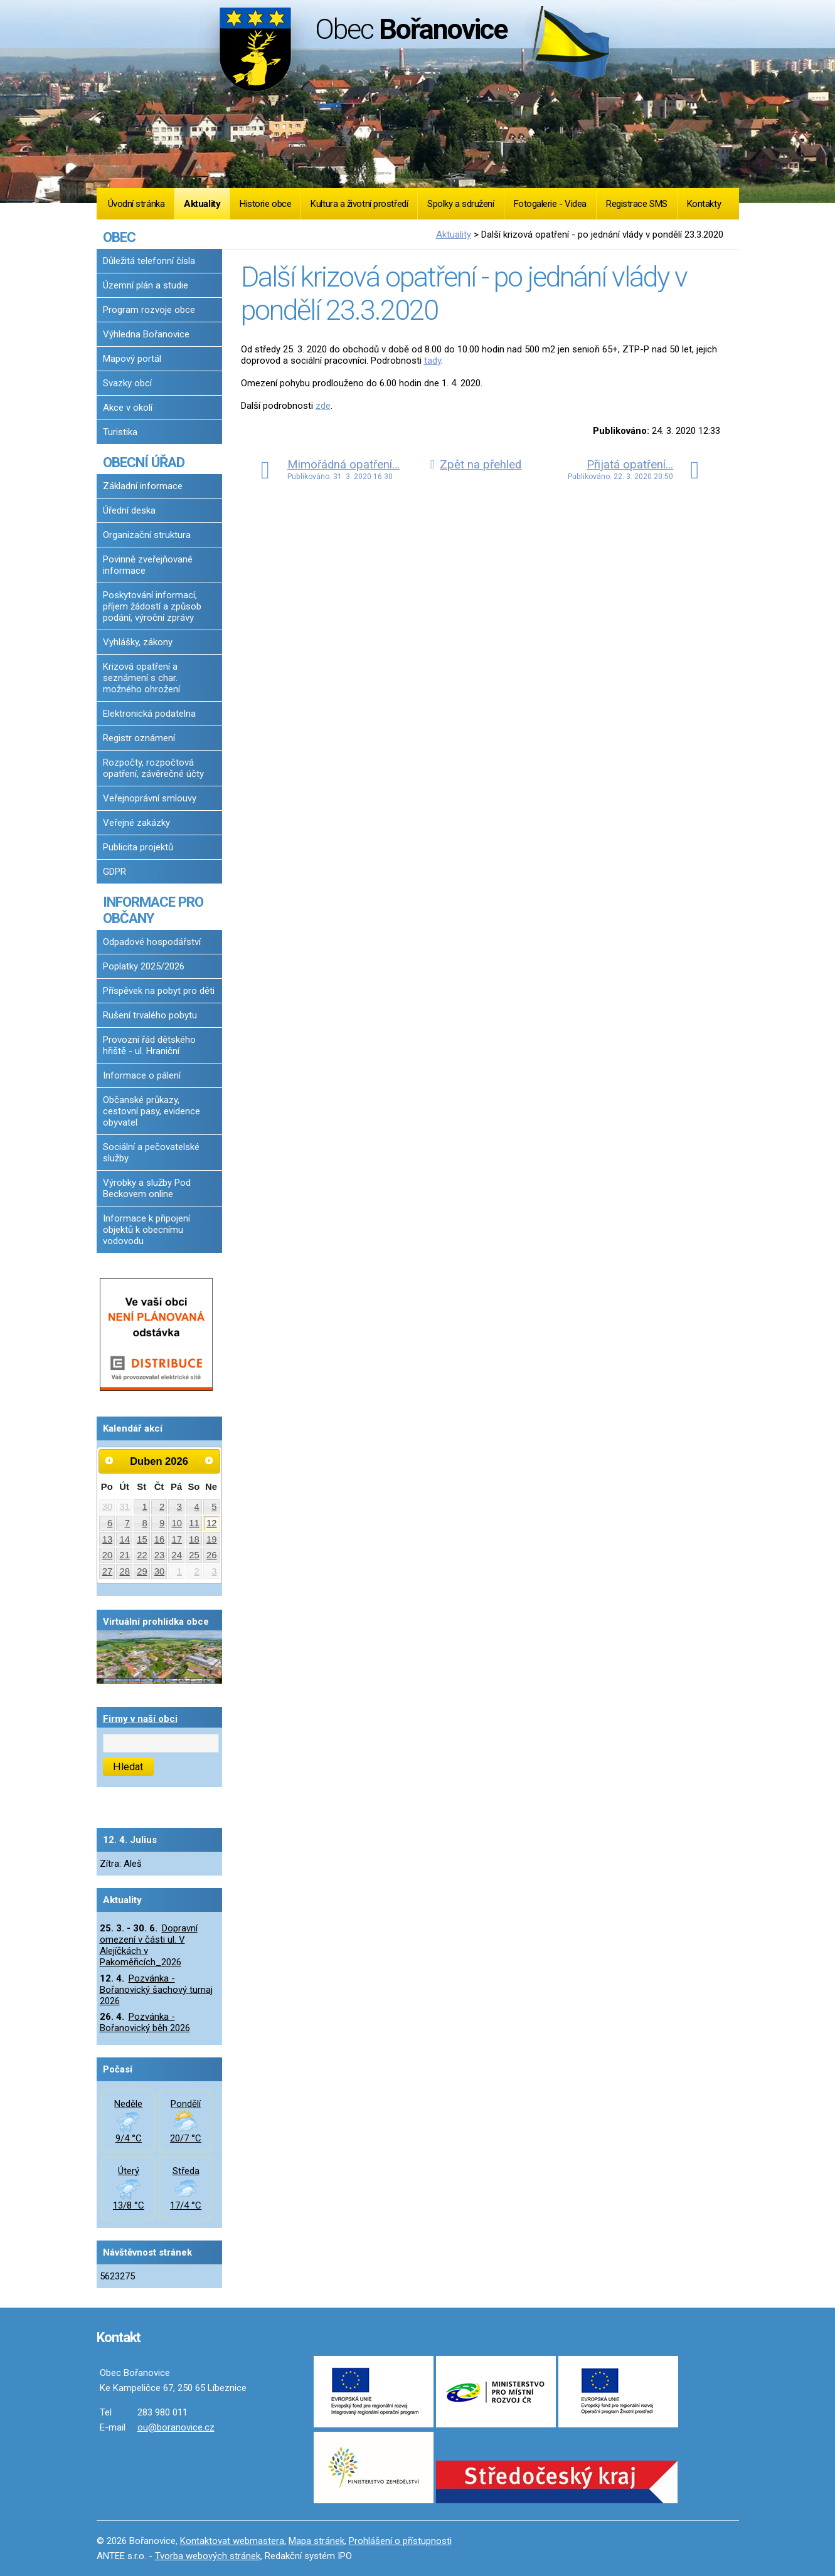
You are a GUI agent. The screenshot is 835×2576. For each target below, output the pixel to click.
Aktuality (202, 203)
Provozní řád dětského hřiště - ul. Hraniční (149, 1045)
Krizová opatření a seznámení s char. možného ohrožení (141, 678)
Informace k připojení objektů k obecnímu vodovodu (146, 1230)
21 (124, 1555)
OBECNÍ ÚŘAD (143, 462)
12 (211, 1523)
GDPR (114, 871)
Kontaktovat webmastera (232, 2541)
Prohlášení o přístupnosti (400, 2541)
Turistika (120, 432)
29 (142, 1571)
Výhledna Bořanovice (146, 334)
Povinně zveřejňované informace (148, 565)
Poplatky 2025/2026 (143, 966)
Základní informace (143, 486)
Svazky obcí (127, 383)
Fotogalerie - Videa (550, 203)
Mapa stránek (316, 2541)
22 (142, 1555)
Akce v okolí (127, 407)
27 (107, 1571)
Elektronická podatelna (149, 713)
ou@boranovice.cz (176, 2427)
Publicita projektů (138, 847)
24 (177, 1555)
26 (211, 1555)
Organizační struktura (147, 535)
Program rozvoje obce (149, 309)
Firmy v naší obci (140, 1718)
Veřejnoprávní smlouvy (149, 798)
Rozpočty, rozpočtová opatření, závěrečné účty (153, 768)
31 (124, 1507)
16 (159, 1539)
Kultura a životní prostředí (359, 203)
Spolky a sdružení (460, 203)
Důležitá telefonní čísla (149, 261)
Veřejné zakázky (136, 822)
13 (107, 1539)
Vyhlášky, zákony (138, 642)
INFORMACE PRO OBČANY (153, 910)
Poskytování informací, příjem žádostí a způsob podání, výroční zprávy (152, 606)
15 (142, 1539)
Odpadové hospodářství (152, 942)
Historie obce (265, 203)
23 (159, 1555)
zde (323, 405)
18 (194, 1539)
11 (194, 1523)
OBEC (119, 237)
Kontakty (704, 203)
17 (177, 1539)
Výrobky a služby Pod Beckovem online (147, 1188)
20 (107, 1555)
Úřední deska (129, 510)
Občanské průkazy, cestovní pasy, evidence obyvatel (151, 1111)
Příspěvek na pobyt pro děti (159, 990)
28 (124, 1571)
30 (107, 1507)
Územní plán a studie (145, 285)
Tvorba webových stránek (207, 2556)
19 (211, 1539)
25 (194, 1555)
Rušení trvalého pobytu (150, 1015)
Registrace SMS (636, 203)
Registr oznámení (139, 738)
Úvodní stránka (136, 203)
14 (124, 1539)
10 (177, 1523)
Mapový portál (132, 358)
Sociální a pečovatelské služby (151, 1152)
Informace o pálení (142, 1075)
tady (432, 360)
